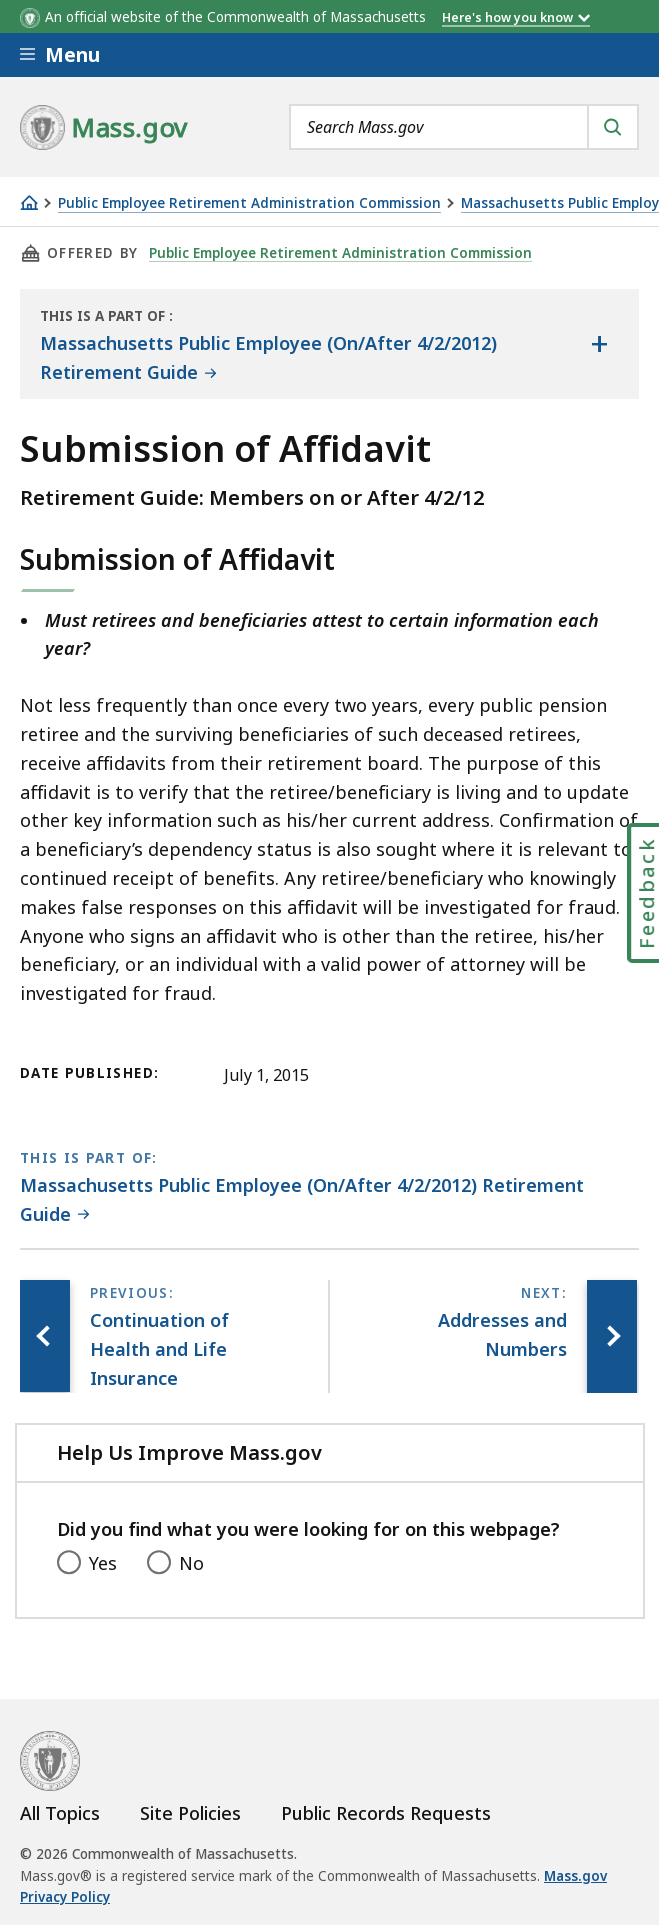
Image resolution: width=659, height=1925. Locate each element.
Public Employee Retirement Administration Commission (249, 203)
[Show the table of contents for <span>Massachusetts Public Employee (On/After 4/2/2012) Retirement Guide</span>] (599, 344)
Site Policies (190, 1813)
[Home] (29, 202)
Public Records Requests (386, 1813)
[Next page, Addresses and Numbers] (612, 1336)
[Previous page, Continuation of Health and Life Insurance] (45, 1336)
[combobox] (464, 127)
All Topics (60, 1813)
